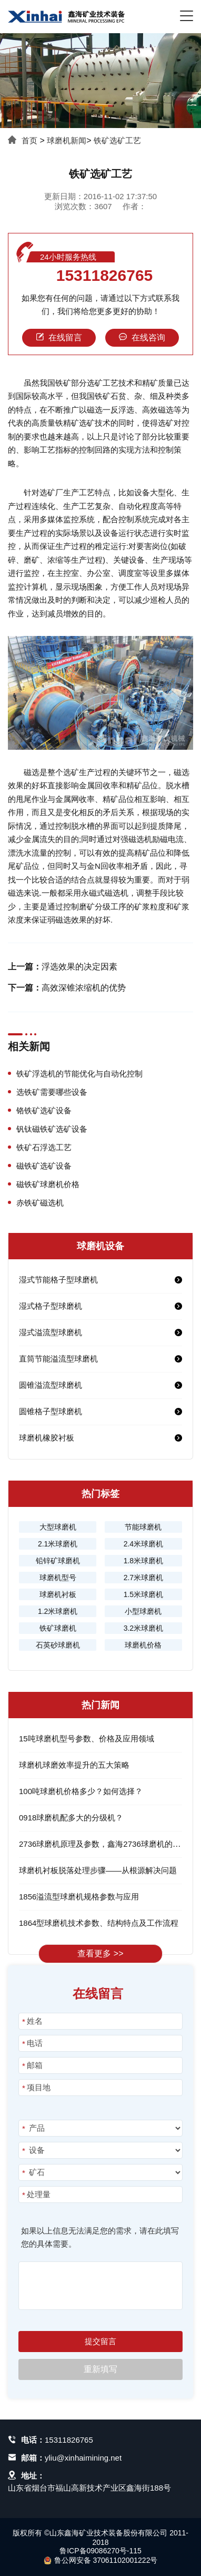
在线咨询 (142, 337)
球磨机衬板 (57, 1594)
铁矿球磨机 (57, 1628)
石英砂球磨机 (58, 1645)
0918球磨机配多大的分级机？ (71, 1817)
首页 (29, 140)
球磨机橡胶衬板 (46, 1437)
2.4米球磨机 (143, 1544)
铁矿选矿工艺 (117, 140)
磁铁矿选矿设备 (44, 1165)
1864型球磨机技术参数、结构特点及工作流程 (98, 1922)
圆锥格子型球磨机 (50, 1411)
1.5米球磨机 (143, 1594)
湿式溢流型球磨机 (50, 1332)
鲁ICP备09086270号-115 (100, 2550)
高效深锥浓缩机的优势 (84, 987)
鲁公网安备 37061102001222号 (101, 2560)
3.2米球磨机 (143, 1628)
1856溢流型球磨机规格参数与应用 (79, 1896)
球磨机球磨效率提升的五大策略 (74, 1764)
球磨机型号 (57, 1577)
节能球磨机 (143, 1527)
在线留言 (59, 337)
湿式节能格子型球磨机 (58, 1279)
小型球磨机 (143, 1611)
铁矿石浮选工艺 (44, 1147)
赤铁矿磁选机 (40, 1202)
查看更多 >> (100, 1953)
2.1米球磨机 (57, 1544)
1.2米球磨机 (57, 1611)
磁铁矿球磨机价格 (47, 1184)
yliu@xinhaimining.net (83, 2457)
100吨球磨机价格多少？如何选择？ (81, 1791)
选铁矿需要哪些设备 (51, 1092)
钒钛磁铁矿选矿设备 (51, 1128)
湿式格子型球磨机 (50, 1305)
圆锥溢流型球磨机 (50, 1384)
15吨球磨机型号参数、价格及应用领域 (86, 1738)
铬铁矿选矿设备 (44, 1110)
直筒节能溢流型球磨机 (58, 1358)
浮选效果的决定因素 (79, 966)
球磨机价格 (143, 1645)
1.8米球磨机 (143, 1560)
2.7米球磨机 (143, 1577)
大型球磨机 (57, 1527)
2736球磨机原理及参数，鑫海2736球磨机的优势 (103, 1843)
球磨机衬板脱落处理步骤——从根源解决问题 (98, 1870)
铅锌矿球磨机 (58, 1560)
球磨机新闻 (66, 140)
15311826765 (104, 275)
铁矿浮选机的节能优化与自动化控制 (79, 1073)
